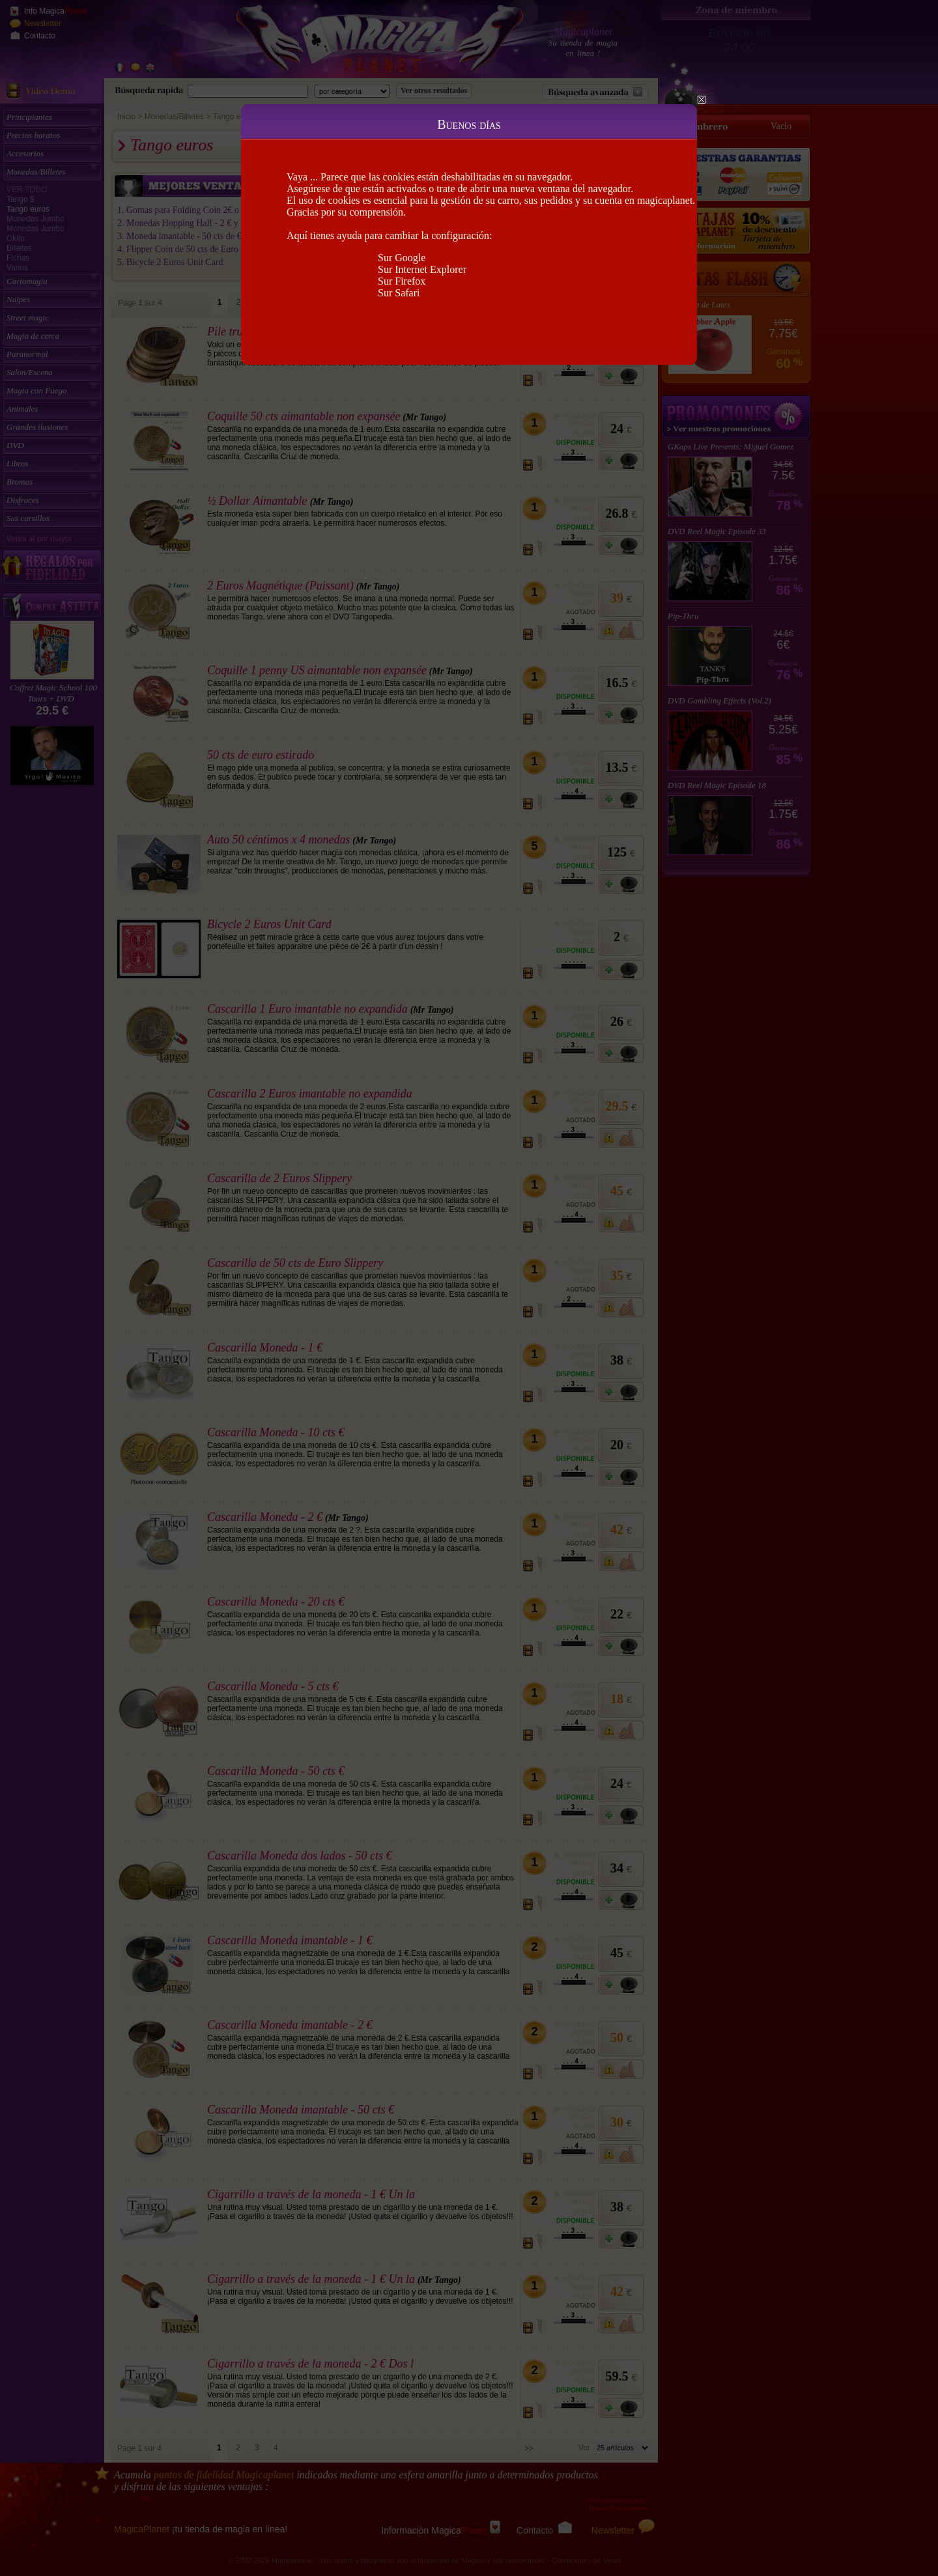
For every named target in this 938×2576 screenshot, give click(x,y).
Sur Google (401, 257)
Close (701, 100)
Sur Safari (398, 292)
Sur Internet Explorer (422, 269)
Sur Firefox (401, 281)
